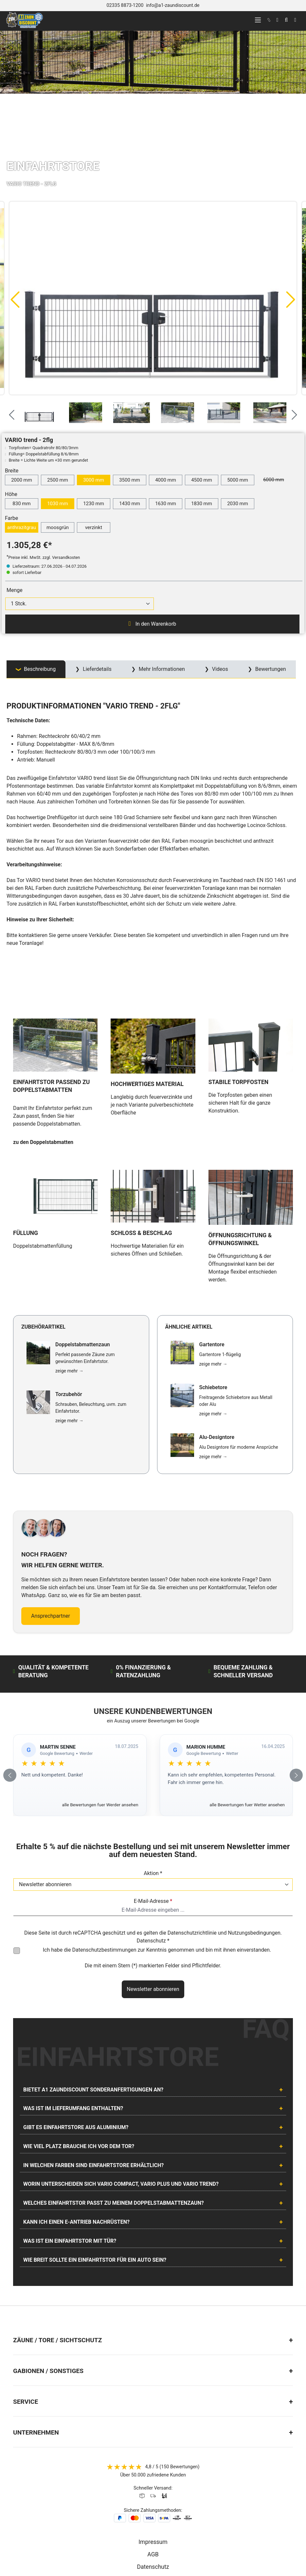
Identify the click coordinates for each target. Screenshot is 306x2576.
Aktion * (153, 1765)
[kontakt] (269, 20)
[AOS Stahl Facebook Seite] (153, 2533)
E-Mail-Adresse (153, 1793)
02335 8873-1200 (125, 5)
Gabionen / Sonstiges (48, 2263)
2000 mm (21, 480)
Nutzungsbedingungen (254, 1825)
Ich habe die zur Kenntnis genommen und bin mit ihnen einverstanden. (157, 1842)
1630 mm (165, 503)
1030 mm (57, 503)
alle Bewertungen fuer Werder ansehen (100, 1696)
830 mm (21, 503)
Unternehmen (36, 2324)
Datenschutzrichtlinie (192, 1825)
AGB (152, 2446)
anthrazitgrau (21, 527)
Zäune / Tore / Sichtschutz (57, 2232)
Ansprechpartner (50, 1508)
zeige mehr (69, 1262)
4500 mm (201, 480)
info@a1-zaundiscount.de (172, 5)
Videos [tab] (219, 669)
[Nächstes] (291, 299)
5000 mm (237, 480)
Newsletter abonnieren (153, 1881)
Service (25, 2294)
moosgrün (57, 527)
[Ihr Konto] (277, 20)
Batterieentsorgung (153, 2471)
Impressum (153, 2434)
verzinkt (93, 527)
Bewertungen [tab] (270, 669)
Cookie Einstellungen (153, 2509)
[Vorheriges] (15, 299)
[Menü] (258, 20)
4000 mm (165, 480)
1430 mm (129, 503)
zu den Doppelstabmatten (43, 1089)
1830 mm (201, 503)
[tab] (36, 669)
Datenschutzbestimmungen (104, 1842)
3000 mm (93, 480)
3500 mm (129, 480)
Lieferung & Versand (153, 2496)
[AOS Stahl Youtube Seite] (160, 2533)
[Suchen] (286, 20)
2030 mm (237, 503)
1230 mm (93, 503)
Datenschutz (153, 2459)
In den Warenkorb (152, 623)
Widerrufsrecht (153, 2484)
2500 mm (57, 480)
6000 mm (276, 479)
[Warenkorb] (295, 20)
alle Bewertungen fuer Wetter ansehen (247, 1696)
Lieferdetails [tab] (96, 669)
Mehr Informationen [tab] (161, 669)
